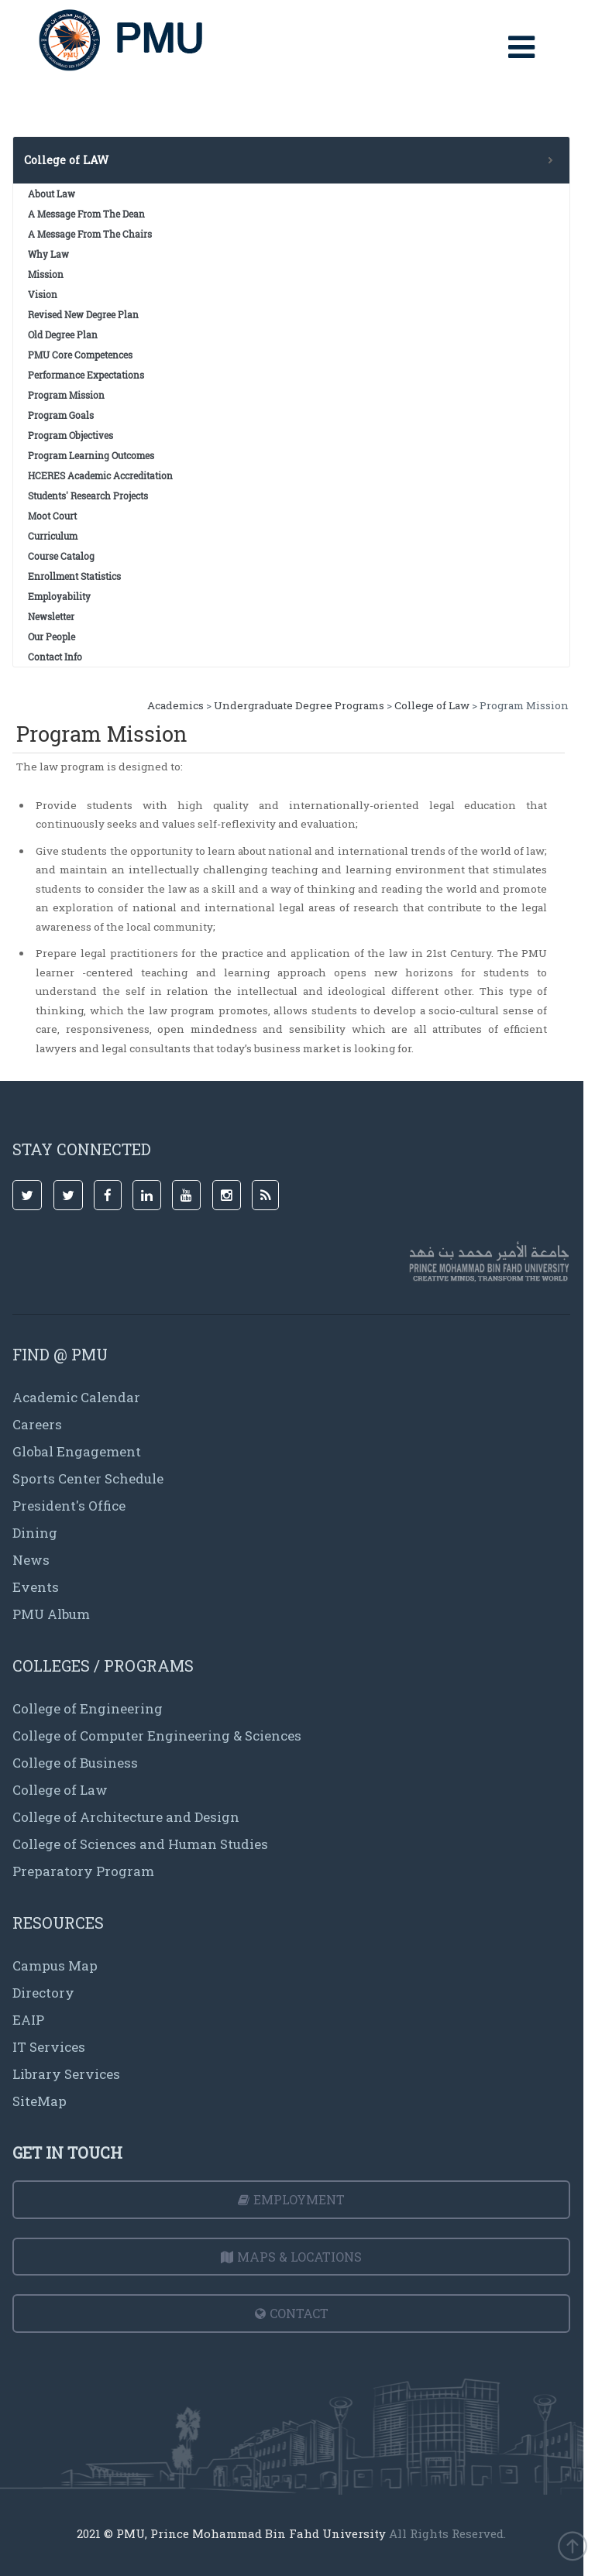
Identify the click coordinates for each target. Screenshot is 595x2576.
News (31, 1560)
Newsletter (51, 616)
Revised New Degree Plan (83, 314)
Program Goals (61, 415)
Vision (42, 294)
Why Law (48, 254)
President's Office (69, 1505)
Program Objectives (70, 435)
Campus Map (55, 1965)
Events (35, 1587)
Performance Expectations (86, 375)
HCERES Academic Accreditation (100, 475)
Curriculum (52, 536)
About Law (51, 193)
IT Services (48, 2047)
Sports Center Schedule (87, 1478)
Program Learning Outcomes (91, 455)
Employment (291, 2199)
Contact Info (55, 656)
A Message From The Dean (86, 214)
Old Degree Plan (63, 334)
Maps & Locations (291, 2256)
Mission (46, 274)
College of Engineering (87, 1708)
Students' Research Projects (88, 495)
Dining (34, 1533)
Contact (291, 2313)
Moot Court (52, 515)
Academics (175, 705)
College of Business (75, 1763)
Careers (37, 1424)
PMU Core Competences (80, 354)
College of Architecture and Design (125, 1817)
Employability (59, 596)
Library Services (66, 2074)
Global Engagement (76, 1451)
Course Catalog (61, 556)
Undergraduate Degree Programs (299, 705)
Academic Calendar (76, 1397)
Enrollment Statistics (74, 576)
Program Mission (66, 395)
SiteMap (39, 2101)
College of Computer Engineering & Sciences (156, 1735)
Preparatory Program (83, 1871)
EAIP (28, 2020)
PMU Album (51, 1614)
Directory (43, 1992)
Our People (51, 636)
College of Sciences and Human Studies (140, 1844)
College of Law (431, 705)
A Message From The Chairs (90, 234)
